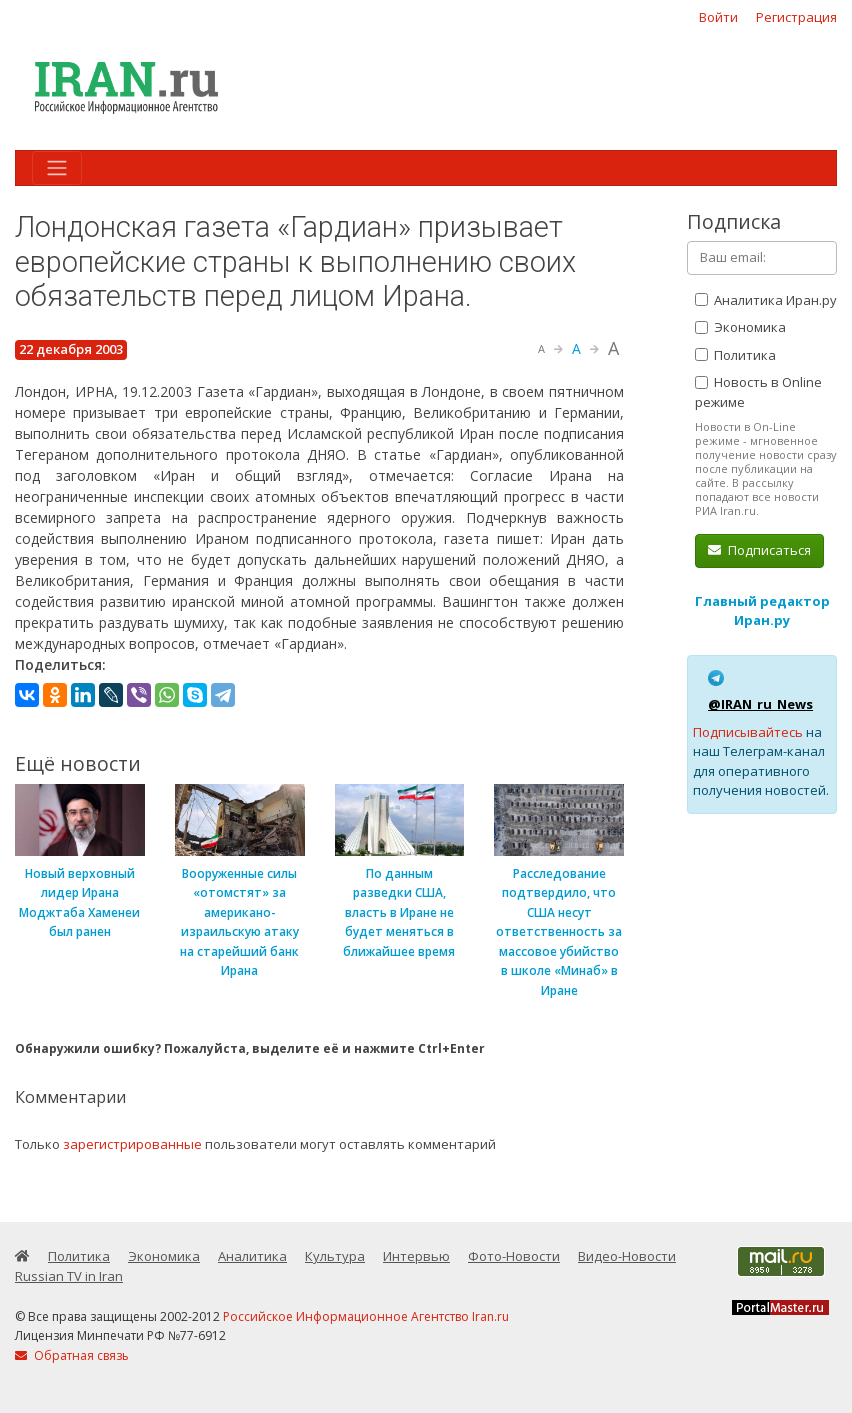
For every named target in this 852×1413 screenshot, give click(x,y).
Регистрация (796, 17)
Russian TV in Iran (69, 1276)
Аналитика (252, 1256)
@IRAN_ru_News (760, 704)
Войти (718, 17)
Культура (335, 1256)
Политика (735, 355)
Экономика (740, 327)
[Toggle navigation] (57, 168)
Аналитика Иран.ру (766, 300)
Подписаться (759, 550)
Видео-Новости (627, 1256)
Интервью (416, 1256)
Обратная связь (72, 1355)
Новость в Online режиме (758, 392)
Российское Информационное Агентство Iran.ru (366, 1316)
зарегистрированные (132, 1144)
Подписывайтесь (748, 732)
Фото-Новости (514, 1256)
